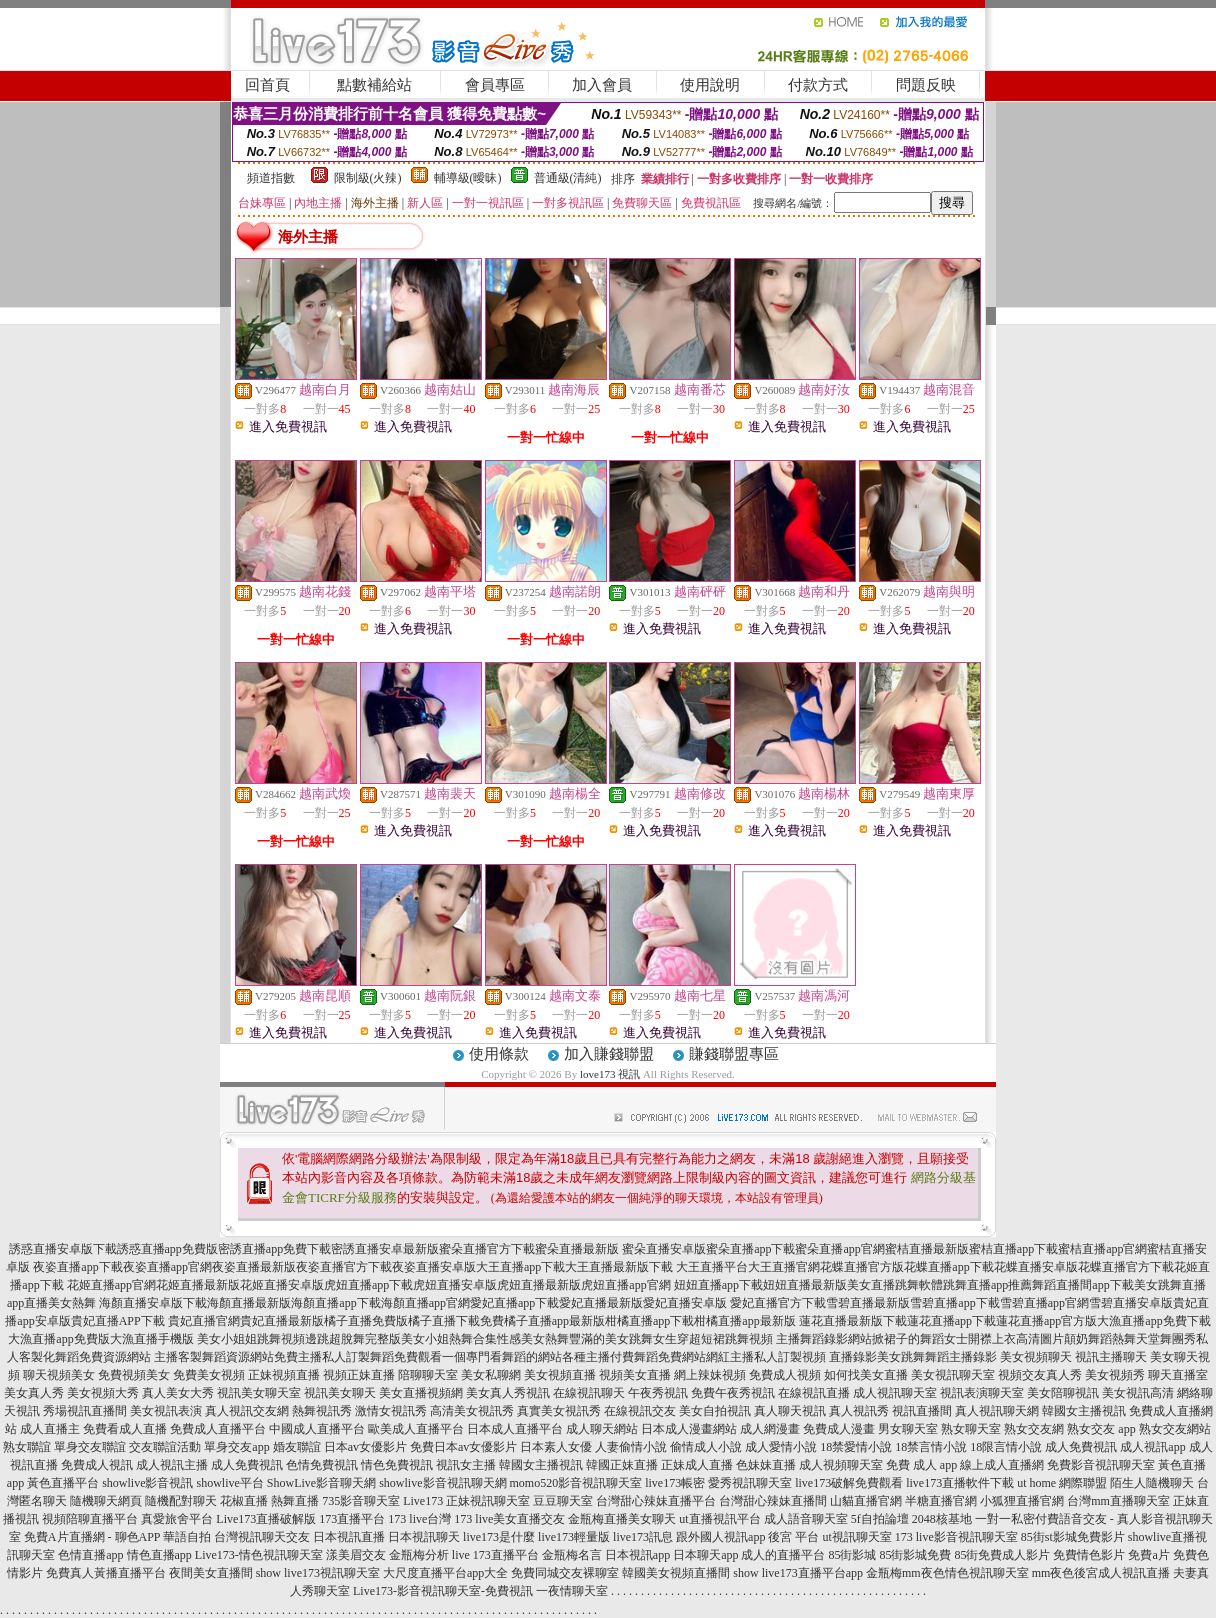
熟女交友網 (1034, 1429)
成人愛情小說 (781, 1447)
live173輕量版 (574, 1537)
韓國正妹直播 (622, 1465)
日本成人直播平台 (515, 1429)
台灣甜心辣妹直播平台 (656, 1501)
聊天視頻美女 (59, 1375)
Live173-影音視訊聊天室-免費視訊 (443, 1591)
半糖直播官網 (941, 1501)
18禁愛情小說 (856, 1447)
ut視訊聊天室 (856, 1537)
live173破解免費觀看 (849, 1483)
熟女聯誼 (27, 1447)
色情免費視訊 (322, 1465)
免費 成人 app (921, 1465)
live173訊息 (643, 1537)
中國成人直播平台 (317, 1429)
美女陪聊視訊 (1063, 1393)
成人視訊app (1152, 1447)
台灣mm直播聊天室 (1118, 1501)
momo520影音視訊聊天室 (576, 1483)
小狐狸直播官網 (1022, 1501)
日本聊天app (705, 1555)
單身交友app (236, 1447)
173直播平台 (352, 1519)
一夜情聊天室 (572, 1591)
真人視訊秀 (859, 1411)
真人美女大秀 (178, 1393)
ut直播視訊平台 (719, 1519)
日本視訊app (637, 1555)
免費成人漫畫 (839, 1429)
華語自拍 (187, 1537)
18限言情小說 (1006, 1447)
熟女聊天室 (971, 1429)
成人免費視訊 (1081, 1447)
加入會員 (602, 85)
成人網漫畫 (770, 1429)
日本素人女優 (556, 1447)
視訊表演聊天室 (982, 1393)
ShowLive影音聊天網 (321, 1483)
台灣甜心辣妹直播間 (773, 1501)
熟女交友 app (1101, 1429)
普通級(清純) (568, 178)
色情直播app (90, 1555)
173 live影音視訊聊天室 (956, 1537)
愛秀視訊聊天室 (750, 1483)
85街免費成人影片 (1002, 1555)
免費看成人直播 (125, 1429)
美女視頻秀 (1115, 1375)
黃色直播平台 (63, 1483)
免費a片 (1148, 1555)
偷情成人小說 (706, 1447)
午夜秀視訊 (658, 1393)
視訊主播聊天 (1111, 1357)
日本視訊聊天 (424, 1537)
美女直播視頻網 (421, 1393)
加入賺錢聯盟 (609, 1054)
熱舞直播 (295, 1501)
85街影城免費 (915, 1555)
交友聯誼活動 (165, 1447)
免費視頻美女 (134, 1375)
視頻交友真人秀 (1040, 1375)
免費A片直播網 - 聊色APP (92, 1537)
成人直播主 (50, 1429)
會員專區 (495, 85)
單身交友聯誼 (90, 1447)
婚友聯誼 (297, 1447)
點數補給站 (374, 85)
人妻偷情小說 (631, 1447)
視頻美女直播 (635, 1375)
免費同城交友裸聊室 (565, 1573)
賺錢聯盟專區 (734, 1054)
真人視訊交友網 (247, 1411)
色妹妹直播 (766, 1465)
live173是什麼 (499, 1537)
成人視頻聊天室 (841, 1465)
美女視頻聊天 (1036, 1357)
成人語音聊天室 (806, 1519)
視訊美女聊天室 (259, 1393)
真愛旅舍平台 (177, 1519)
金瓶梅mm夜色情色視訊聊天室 (947, 1573)
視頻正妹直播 (359, 1375)
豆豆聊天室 (563, 1501)
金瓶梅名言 (572, 1555)
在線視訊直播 (814, 1393)
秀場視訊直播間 (85, 1411)
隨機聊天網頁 (106, 1501)
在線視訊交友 (640, 1411)
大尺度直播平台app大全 (445, 1573)
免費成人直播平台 (218, 1429)
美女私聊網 (491, 1375)
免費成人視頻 (785, 1375)
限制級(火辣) (368, 178)
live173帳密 (675, 1483)
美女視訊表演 (166, 1411)
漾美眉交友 (356, 1555)
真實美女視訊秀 (559, 1411)
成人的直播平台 (783, 1555)
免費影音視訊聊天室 (1101, 1465)
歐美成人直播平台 (416, 1429)
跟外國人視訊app (720, 1537)
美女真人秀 (34, 1393)
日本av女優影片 (365, 1447)
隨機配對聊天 (181, 1501)
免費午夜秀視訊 (733, 1393)
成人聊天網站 (602, 1429)
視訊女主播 (466, 1465)
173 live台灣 (419, 1519)
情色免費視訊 (397, 1465)
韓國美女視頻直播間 (676, 1573)
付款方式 (818, 85)
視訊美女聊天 (340, 1393)
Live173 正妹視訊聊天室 (466, 1501)
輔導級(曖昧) (468, 178)
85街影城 (852, 1555)
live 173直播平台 (495, 1555)
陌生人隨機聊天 (1152, 1483)
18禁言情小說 (931, 1447)
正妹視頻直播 (284, 1375)
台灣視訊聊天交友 (262, 1537)
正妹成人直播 (697, 1465)
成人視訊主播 (172, 1465)
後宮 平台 (793, 1537)
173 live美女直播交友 (509, 1519)
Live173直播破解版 (266, 1519)
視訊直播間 (922, 1411)
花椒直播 (244, 1501)
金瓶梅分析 (419, 1555)
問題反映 (926, 85)
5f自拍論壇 (880, 1519)
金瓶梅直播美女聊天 (622, 1519)
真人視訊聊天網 (997, 1411)
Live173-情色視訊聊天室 (259, 1555)
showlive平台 (229, 1483)
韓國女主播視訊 (1084, 1411)
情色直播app (159, 1555)
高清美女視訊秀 (472, 1411)
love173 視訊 (610, 1074)
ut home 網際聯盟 (1062, 1483)
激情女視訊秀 (391, 1411)
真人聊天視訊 (790, 1411)
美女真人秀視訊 (508, 1393)
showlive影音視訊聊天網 (442, 1483)
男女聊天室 (908, 1429)
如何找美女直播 (866, 1375)
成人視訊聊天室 (895, 1393)
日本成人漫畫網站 (689, 1429)
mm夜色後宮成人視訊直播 (1101, 1573)
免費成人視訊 (97, 1465)
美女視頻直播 (560, 1375)
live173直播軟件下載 (960, 1483)
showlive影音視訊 (147, 1483)
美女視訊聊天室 (953, 1375)
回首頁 (267, 85)
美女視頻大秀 (103, 1393)
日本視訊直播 (349, 1537)
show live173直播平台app (798, 1573)
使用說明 (710, 85)
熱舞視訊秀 (322, 1411)
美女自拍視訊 (715, 1411)
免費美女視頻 (209, 1375)
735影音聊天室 (361, 1501)
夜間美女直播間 (211, 1573)
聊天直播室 (1178, 1375)
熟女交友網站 (1175, 1429)
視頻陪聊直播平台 (90, 1519)
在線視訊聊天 (589, 1393)
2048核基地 (942, 1519)
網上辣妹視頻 (710, 1375)
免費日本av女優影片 (463, 1447)
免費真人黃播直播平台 (106, 1573)
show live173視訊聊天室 (318, 1573)
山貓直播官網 (866, 1501)
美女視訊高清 (1138, 1393)
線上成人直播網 (1002, 1465)
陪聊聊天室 (428, 1375)
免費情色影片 (1089, 1555)
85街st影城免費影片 (1073, 1537)
